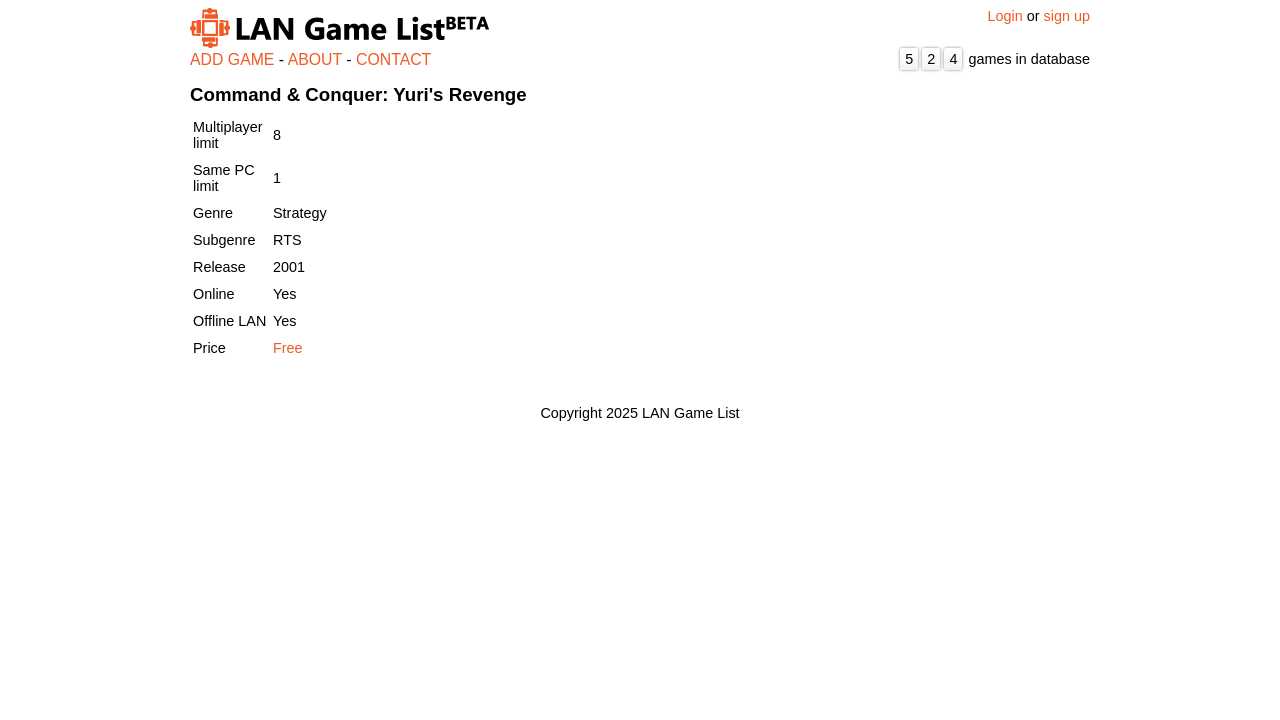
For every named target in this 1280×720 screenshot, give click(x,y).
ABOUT (315, 59)
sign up (1067, 16)
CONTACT (393, 59)
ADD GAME (232, 59)
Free (288, 348)
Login (1005, 16)
